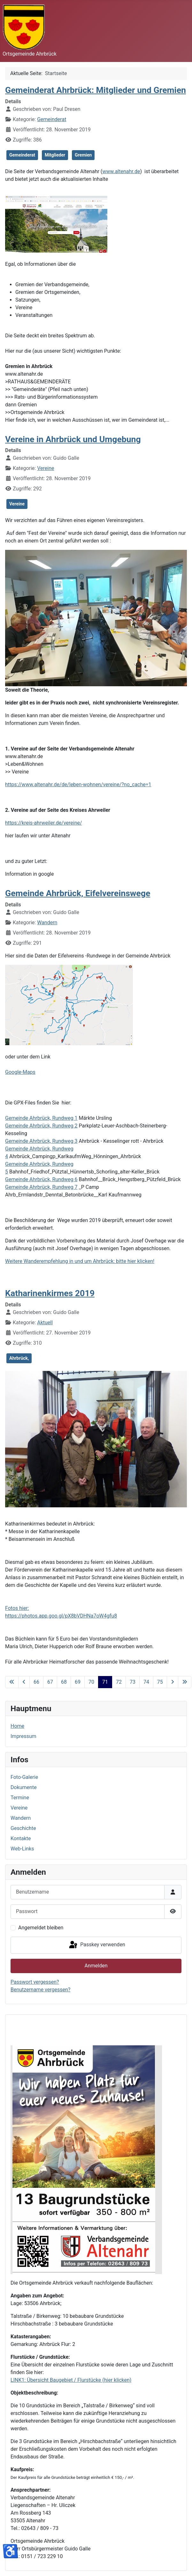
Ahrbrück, (19, 1358)
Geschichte (23, 1828)
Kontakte (21, 1838)
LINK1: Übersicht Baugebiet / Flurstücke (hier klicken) (71, 2380)
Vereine (45, 468)
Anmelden (95, 1966)
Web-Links (22, 1849)
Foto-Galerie (24, 1777)
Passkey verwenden (96, 1945)
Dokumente (24, 1787)
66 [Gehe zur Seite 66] (36, 1682)
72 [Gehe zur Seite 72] (119, 1682)
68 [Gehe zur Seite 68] (64, 1682)
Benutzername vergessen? (40, 1990)
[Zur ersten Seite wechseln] (12, 1682)
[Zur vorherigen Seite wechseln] (24, 1682)
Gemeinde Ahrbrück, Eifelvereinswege (77, 893)
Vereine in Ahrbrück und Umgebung (73, 439)
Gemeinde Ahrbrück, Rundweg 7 (41, 1187)
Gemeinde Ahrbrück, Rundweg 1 (41, 1118)
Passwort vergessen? (35, 1982)
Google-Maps (20, 1072)
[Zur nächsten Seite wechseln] (172, 1682)
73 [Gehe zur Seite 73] (132, 1682)
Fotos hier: (17, 1608)
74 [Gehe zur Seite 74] (146, 1682)
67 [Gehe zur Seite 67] (50, 1682)
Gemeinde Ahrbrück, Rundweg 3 (41, 1141)
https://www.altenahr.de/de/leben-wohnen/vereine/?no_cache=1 (78, 784)
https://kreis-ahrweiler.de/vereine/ (43, 823)
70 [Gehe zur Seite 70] (91, 1682)
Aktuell (45, 1322)
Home (17, 1726)
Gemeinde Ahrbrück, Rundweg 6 (41, 1179)
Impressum (23, 1736)
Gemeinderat (51, 119)
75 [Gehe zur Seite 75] (160, 1682)
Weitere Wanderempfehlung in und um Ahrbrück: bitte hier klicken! (79, 1261)
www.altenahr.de (121, 171)
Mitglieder (55, 155)
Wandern (47, 922)
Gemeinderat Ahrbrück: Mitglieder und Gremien (95, 90)
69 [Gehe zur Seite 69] (78, 1682)
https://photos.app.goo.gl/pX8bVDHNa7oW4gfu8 (61, 1616)
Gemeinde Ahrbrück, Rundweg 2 (41, 1126)
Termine (20, 1798)
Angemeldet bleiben (40, 1928)
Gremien (83, 155)
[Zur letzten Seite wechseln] (184, 1682)
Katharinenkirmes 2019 (50, 1293)
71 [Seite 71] (105, 1682)
